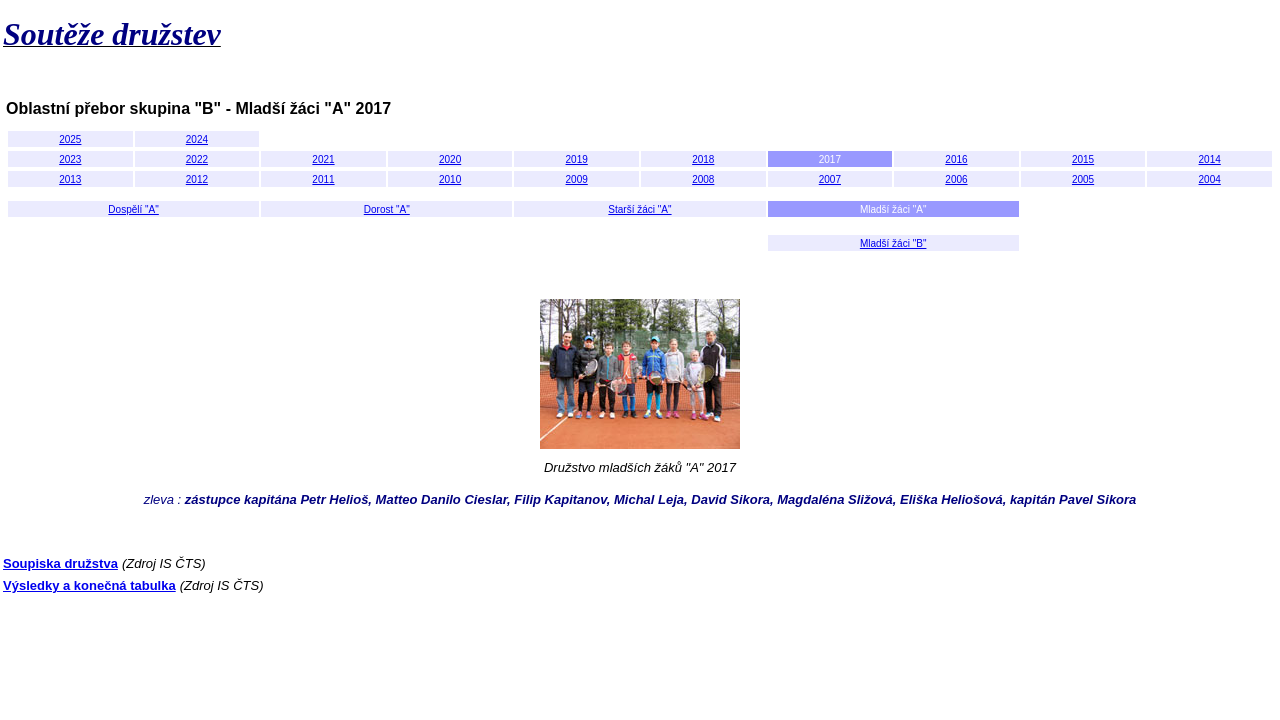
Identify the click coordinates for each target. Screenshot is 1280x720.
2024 (197, 139)
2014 (1210, 159)
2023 (70, 159)
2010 (450, 179)
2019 (577, 159)
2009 (577, 179)
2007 (830, 179)
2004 (1210, 179)
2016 (956, 159)
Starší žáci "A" (639, 209)
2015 (1083, 159)
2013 (70, 179)
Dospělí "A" (133, 209)
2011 (323, 179)
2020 (450, 159)
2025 (70, 139)
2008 (703, 179)
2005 (1083, 179)
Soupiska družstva (60, 563)
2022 (197, 159)
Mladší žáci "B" (893, 243)
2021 (323, 159)
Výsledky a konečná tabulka (89, 585)
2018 (703, 159)
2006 (956, 179)
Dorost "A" (387, 209)
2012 (197, 179)
